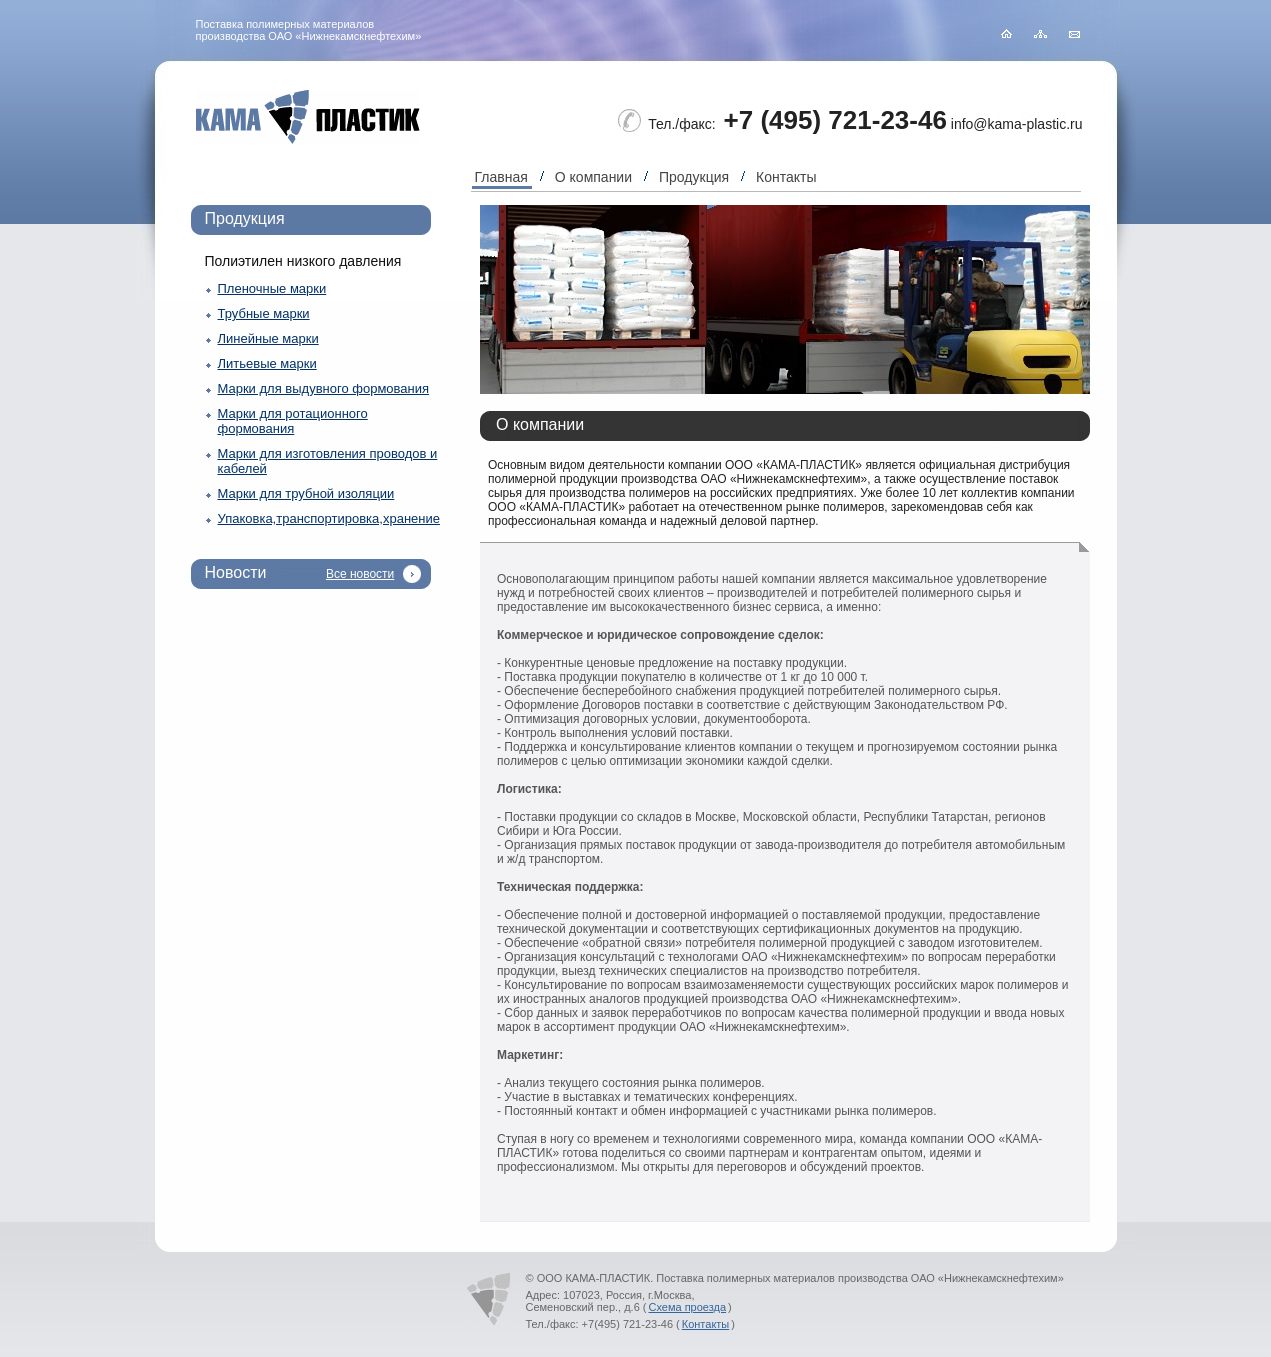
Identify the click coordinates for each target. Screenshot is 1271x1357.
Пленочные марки (272, 288)
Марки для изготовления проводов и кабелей (328, 461)
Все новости (360, 574)
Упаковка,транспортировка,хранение (329, 518)
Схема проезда (687, 1307)
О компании (593, 177)
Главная (501, 177)
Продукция (694, 177)
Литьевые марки (267, 363)
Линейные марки (268, 338)
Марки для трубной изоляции (306, 493)
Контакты (786, 177)
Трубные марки (264, 313)
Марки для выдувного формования (324, 388)
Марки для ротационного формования (293, 421)
